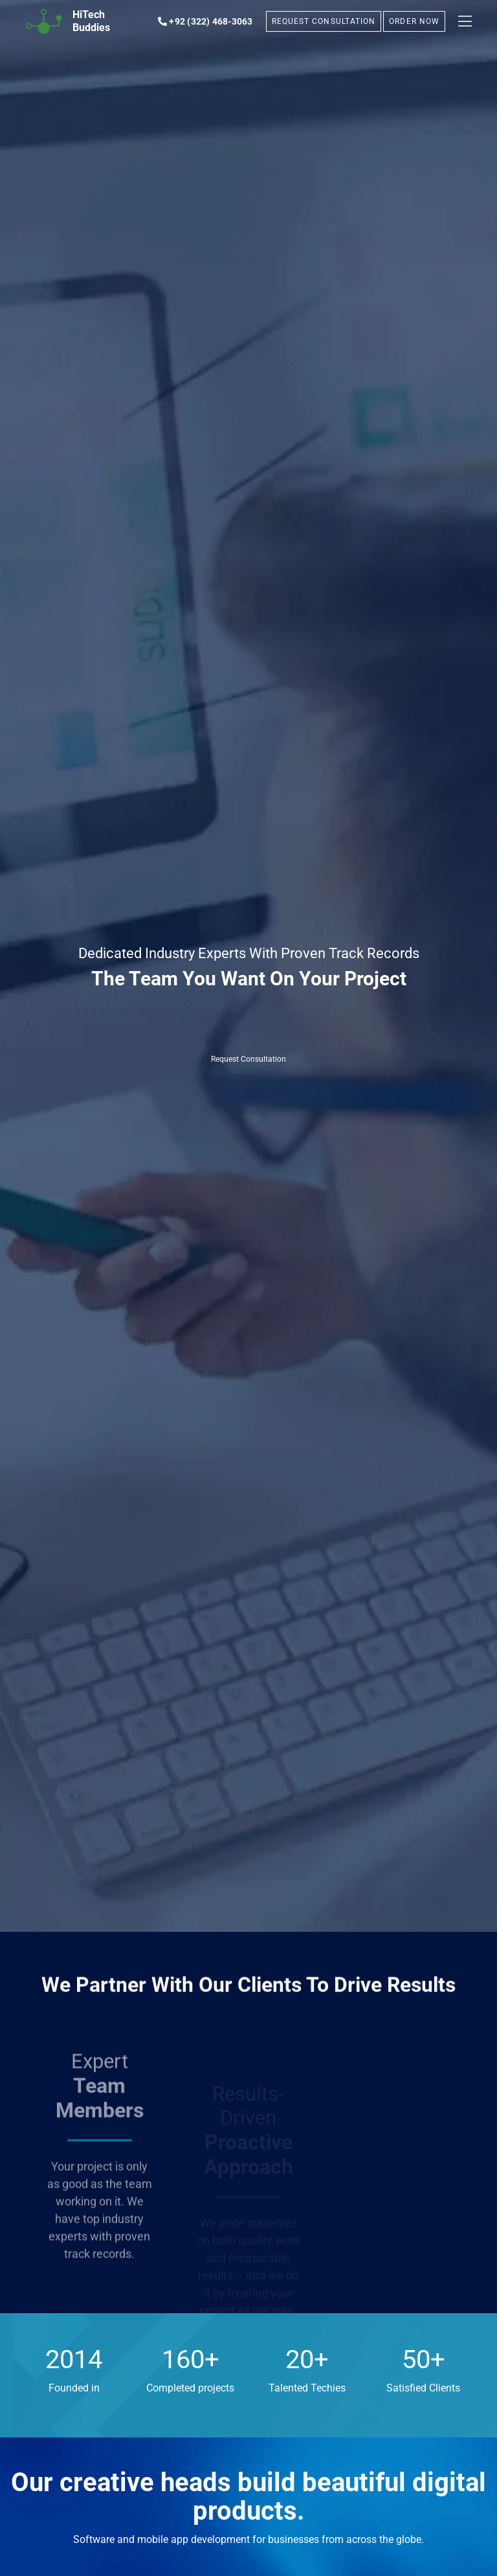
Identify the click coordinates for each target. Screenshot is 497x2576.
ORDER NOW (414, 21)
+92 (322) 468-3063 (205, 21)
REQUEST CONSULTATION (324, 21)
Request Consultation (248, 1059)
